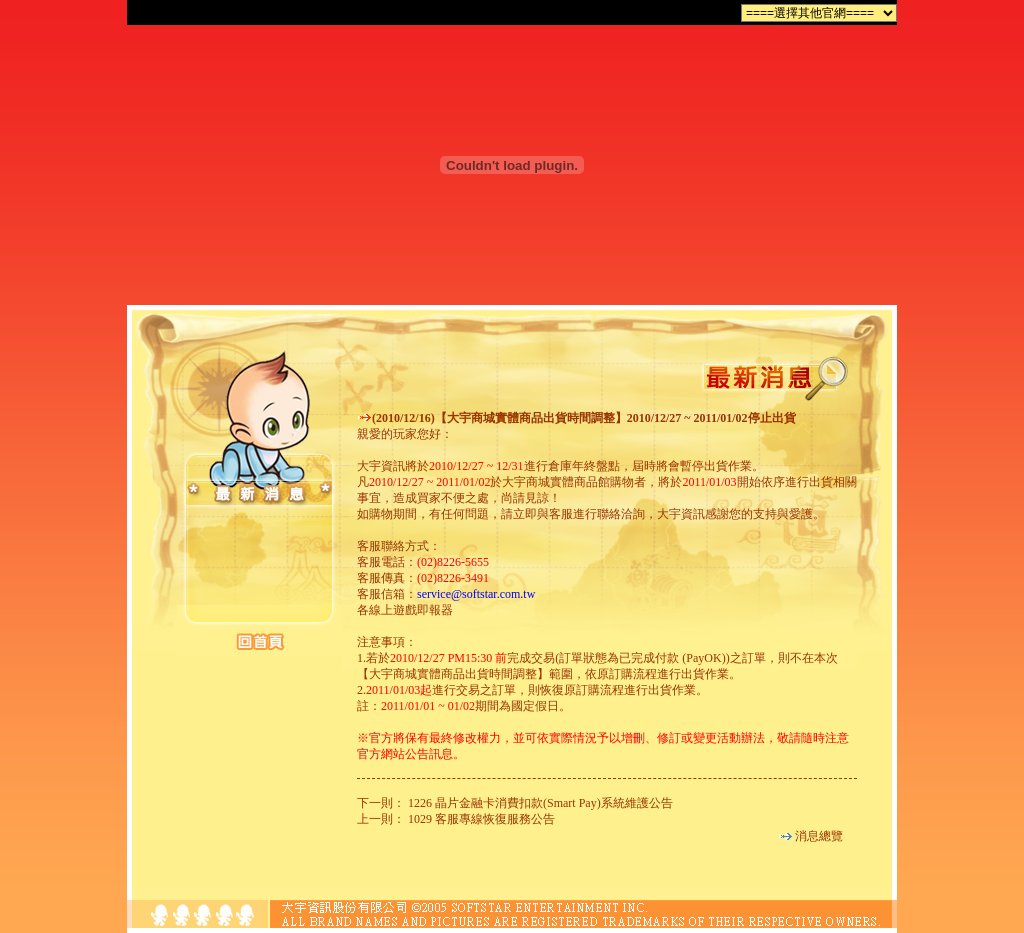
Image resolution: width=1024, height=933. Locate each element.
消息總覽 (819, 836)
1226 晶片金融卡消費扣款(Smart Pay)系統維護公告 (540, 803)
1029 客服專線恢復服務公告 (481, 819)
